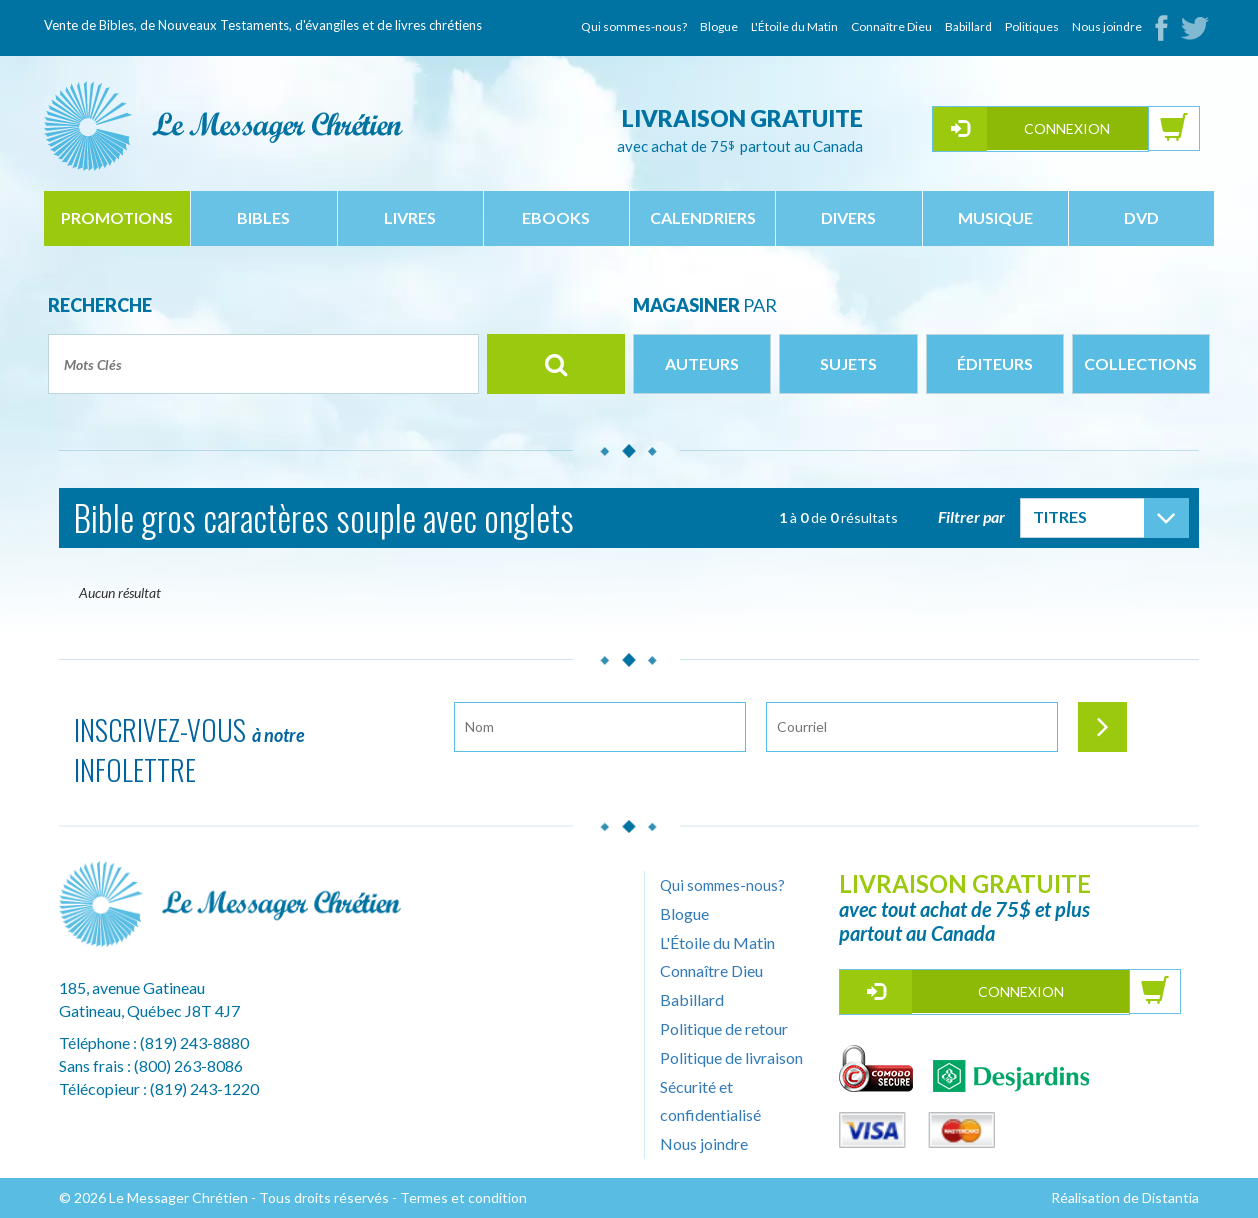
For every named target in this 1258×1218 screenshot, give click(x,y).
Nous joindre (1107, 26)
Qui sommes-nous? (634, 26)
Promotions (117, 217)
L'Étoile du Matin (794, 26)
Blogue (719, 26)
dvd (1141, 217)
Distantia (1170, 1197)
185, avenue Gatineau (132, 987)
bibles (263, 217)
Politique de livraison (731, 1057)
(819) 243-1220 (204, 1088)
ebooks (556, 217)
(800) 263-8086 (188, 1065)
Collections (1140, 363)
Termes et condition (463, 1197)
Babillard (968, 26)
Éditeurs (995, 363)
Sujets (848, 363)
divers (848, 217)
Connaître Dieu (891, 26)
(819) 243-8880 (194, 1042)
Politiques (1032, 26)
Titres (1060, 516)
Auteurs (702, 363)
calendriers (703, 217)
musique (995, 217)
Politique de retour (724, 1028)
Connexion (1067, 128)
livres (410, 217)
